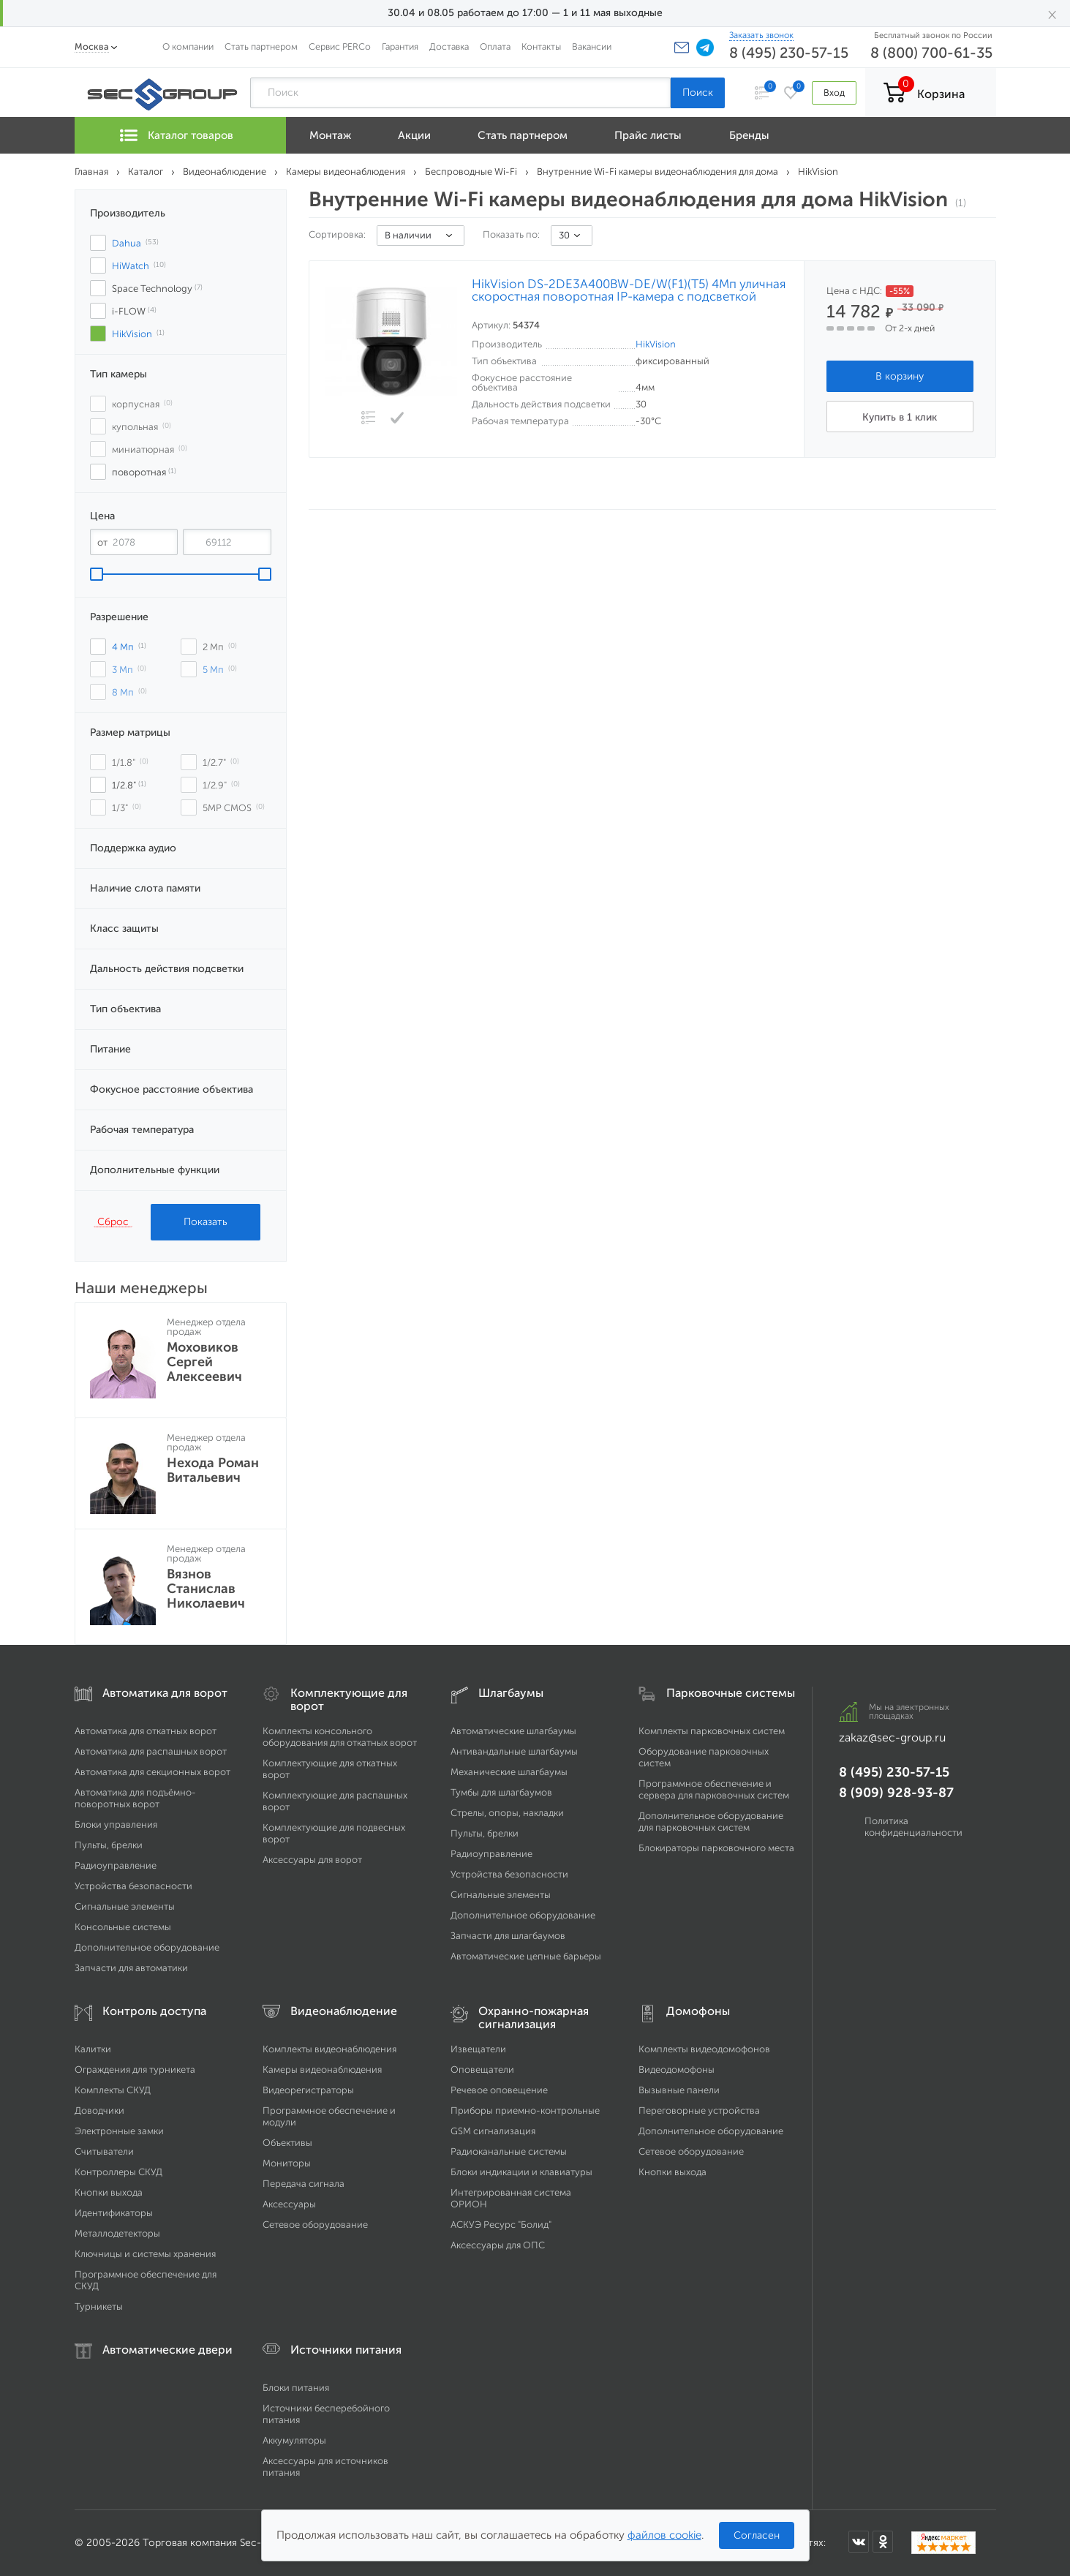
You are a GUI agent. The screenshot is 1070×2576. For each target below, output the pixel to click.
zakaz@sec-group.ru (892, 1737)
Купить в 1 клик (899, 417)
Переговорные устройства (699, 2110)
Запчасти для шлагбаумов (508, 1935)
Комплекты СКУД (113, 2089)
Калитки (93, 2049)
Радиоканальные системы (509, 2151)
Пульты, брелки (109, 1844)
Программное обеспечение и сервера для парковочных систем (713, 1789)
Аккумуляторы (294, 2440)
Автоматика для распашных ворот (151, 1751)
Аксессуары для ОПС (498, 2245)
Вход (834, 92)
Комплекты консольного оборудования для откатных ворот (340, 1736)
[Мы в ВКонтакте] (858, 2542)
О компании (188, 46)
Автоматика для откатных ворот (145, 1730)
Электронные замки (119, 2130)
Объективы (287, 2142)
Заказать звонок (761, 35)
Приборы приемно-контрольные (525, 2110)
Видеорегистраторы (308, 2089)
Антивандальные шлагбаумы (514, 1751)
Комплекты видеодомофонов (704, 2049)
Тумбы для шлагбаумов (501, 1792)
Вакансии (591, 46)
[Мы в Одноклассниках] (883, 2542)
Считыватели (104, 2151)
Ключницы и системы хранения (145, 2253)
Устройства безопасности (133, 1885)
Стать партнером (261, 46)
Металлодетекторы (117, 2233)
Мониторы (287, 2163)
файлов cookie (664, 2535)
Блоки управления (116, 1824)
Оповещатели (482, 2069)
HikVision (656, 344)
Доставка (449, 46)
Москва (92, 46)
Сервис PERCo (340, 46)
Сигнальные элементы (125, 1906)
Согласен (757, 2535)
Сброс (113, 1221)
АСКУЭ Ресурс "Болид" (501, 2224)
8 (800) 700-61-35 (931, 52)
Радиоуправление (116, 1865)
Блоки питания (296, 2387)
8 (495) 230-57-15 (788, 52)
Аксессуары (289, 2204)
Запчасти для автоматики (131, 1967)
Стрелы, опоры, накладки (507, 1812)
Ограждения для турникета (135, 2069)
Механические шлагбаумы (509, 1771)
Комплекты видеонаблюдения (329, 2049)
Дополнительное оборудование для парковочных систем (710, 1821)
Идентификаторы (114, 2212)
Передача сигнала (303, 2183)
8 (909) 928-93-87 (896, 1793)
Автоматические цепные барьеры (526, 1956)
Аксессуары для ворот (312, 1859)
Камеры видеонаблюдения (322, 2069)
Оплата (495, 46)
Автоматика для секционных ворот (152, 1771)
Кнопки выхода (109, 2192)
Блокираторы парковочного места (716, 1847)
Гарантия (400, 46)
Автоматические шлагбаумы (513, 1730)
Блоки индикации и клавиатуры (521, 2171)
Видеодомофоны (676, 2069)
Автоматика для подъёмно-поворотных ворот (135, 1798)
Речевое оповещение (499, 2089)
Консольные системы (123, 1926)
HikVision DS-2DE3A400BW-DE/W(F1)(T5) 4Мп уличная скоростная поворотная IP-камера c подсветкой (628, 290)
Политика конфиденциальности (913, 1826)
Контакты (541, 46)
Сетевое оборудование (315, 2224)
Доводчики (99, 2110)
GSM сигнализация (493, 2130)
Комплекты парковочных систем (711, 1730)
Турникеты (99, 2306)
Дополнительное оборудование (147, 1947)
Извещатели (478, 2049)
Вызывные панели (679, 2089)
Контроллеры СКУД (118, 2171)
